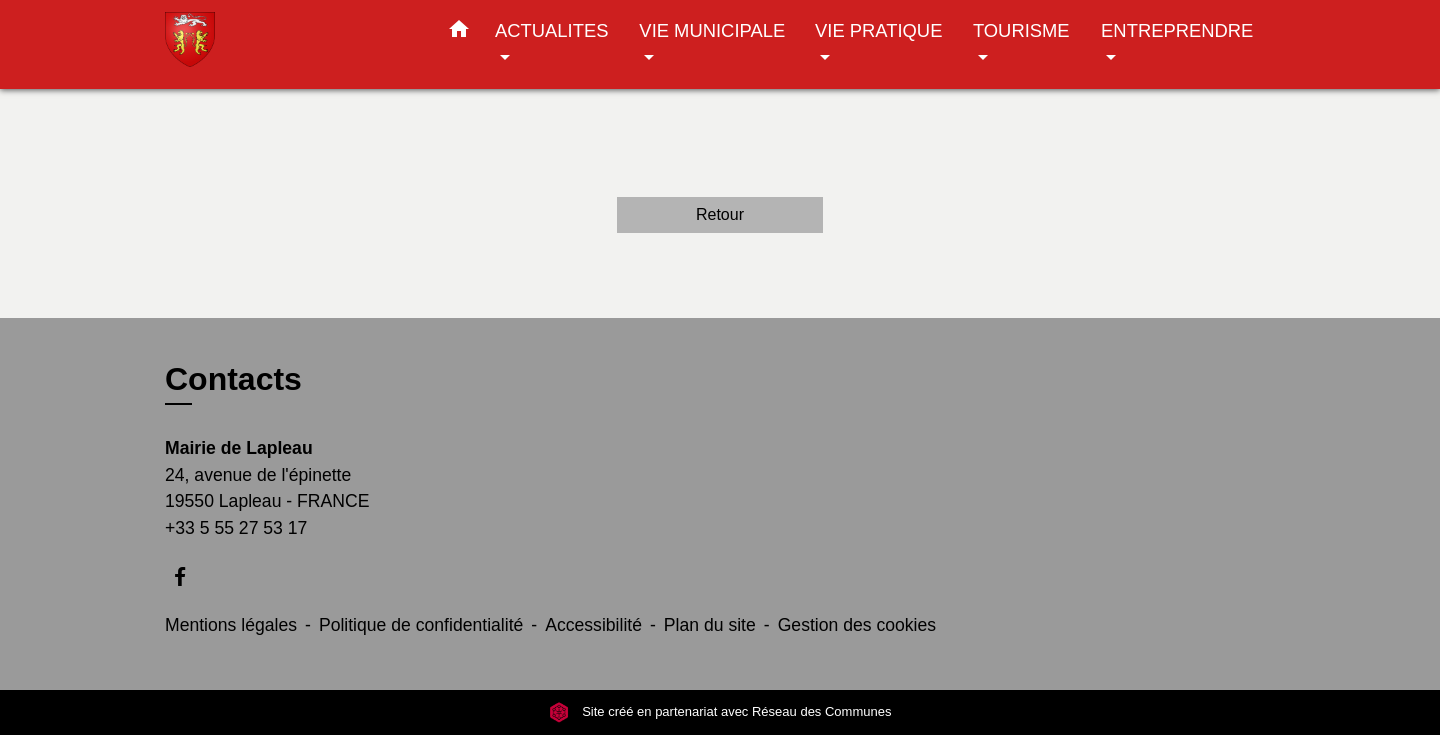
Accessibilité (593, 625)
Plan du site (710, 625)
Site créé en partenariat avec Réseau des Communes (720, 711)
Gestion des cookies (857, 625)
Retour (720, 214)
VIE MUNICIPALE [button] (712, 30)
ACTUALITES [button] (551, 30)
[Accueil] (290, 44)
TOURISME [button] (1021, 30)
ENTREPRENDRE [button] (1177, 30)
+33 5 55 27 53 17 (236, 528)
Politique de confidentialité (421, 625)
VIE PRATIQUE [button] (878, 30)
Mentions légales (231, 625)
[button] (459, 33)
